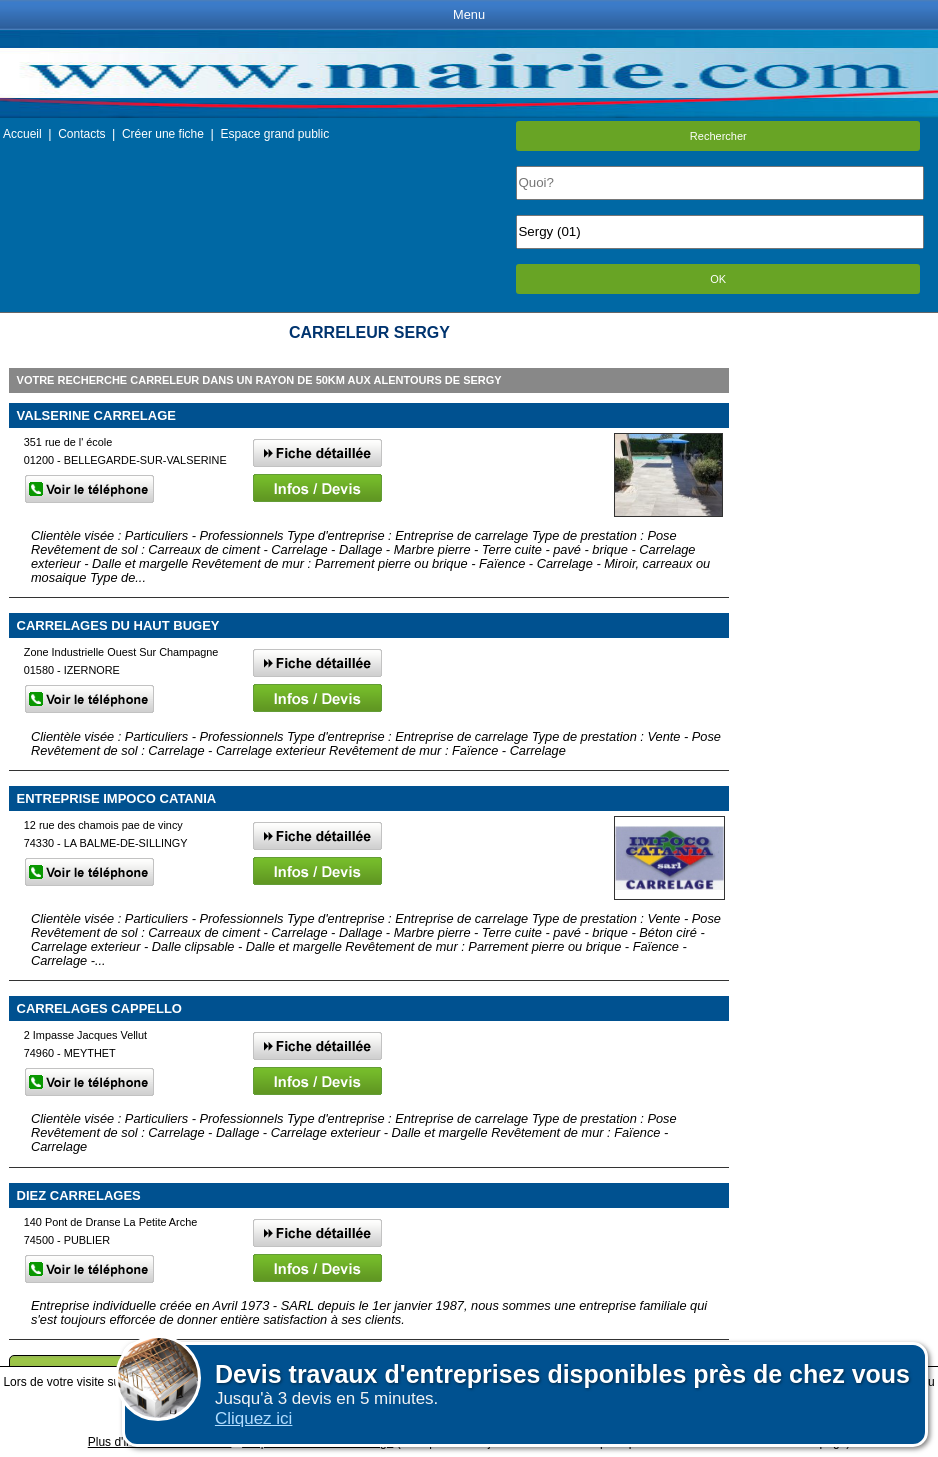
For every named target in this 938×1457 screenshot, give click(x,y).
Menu (469, 14)
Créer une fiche (163, 134)
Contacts (81, 134)
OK (718, 279)
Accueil (22, 134)
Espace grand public (274, 134)
